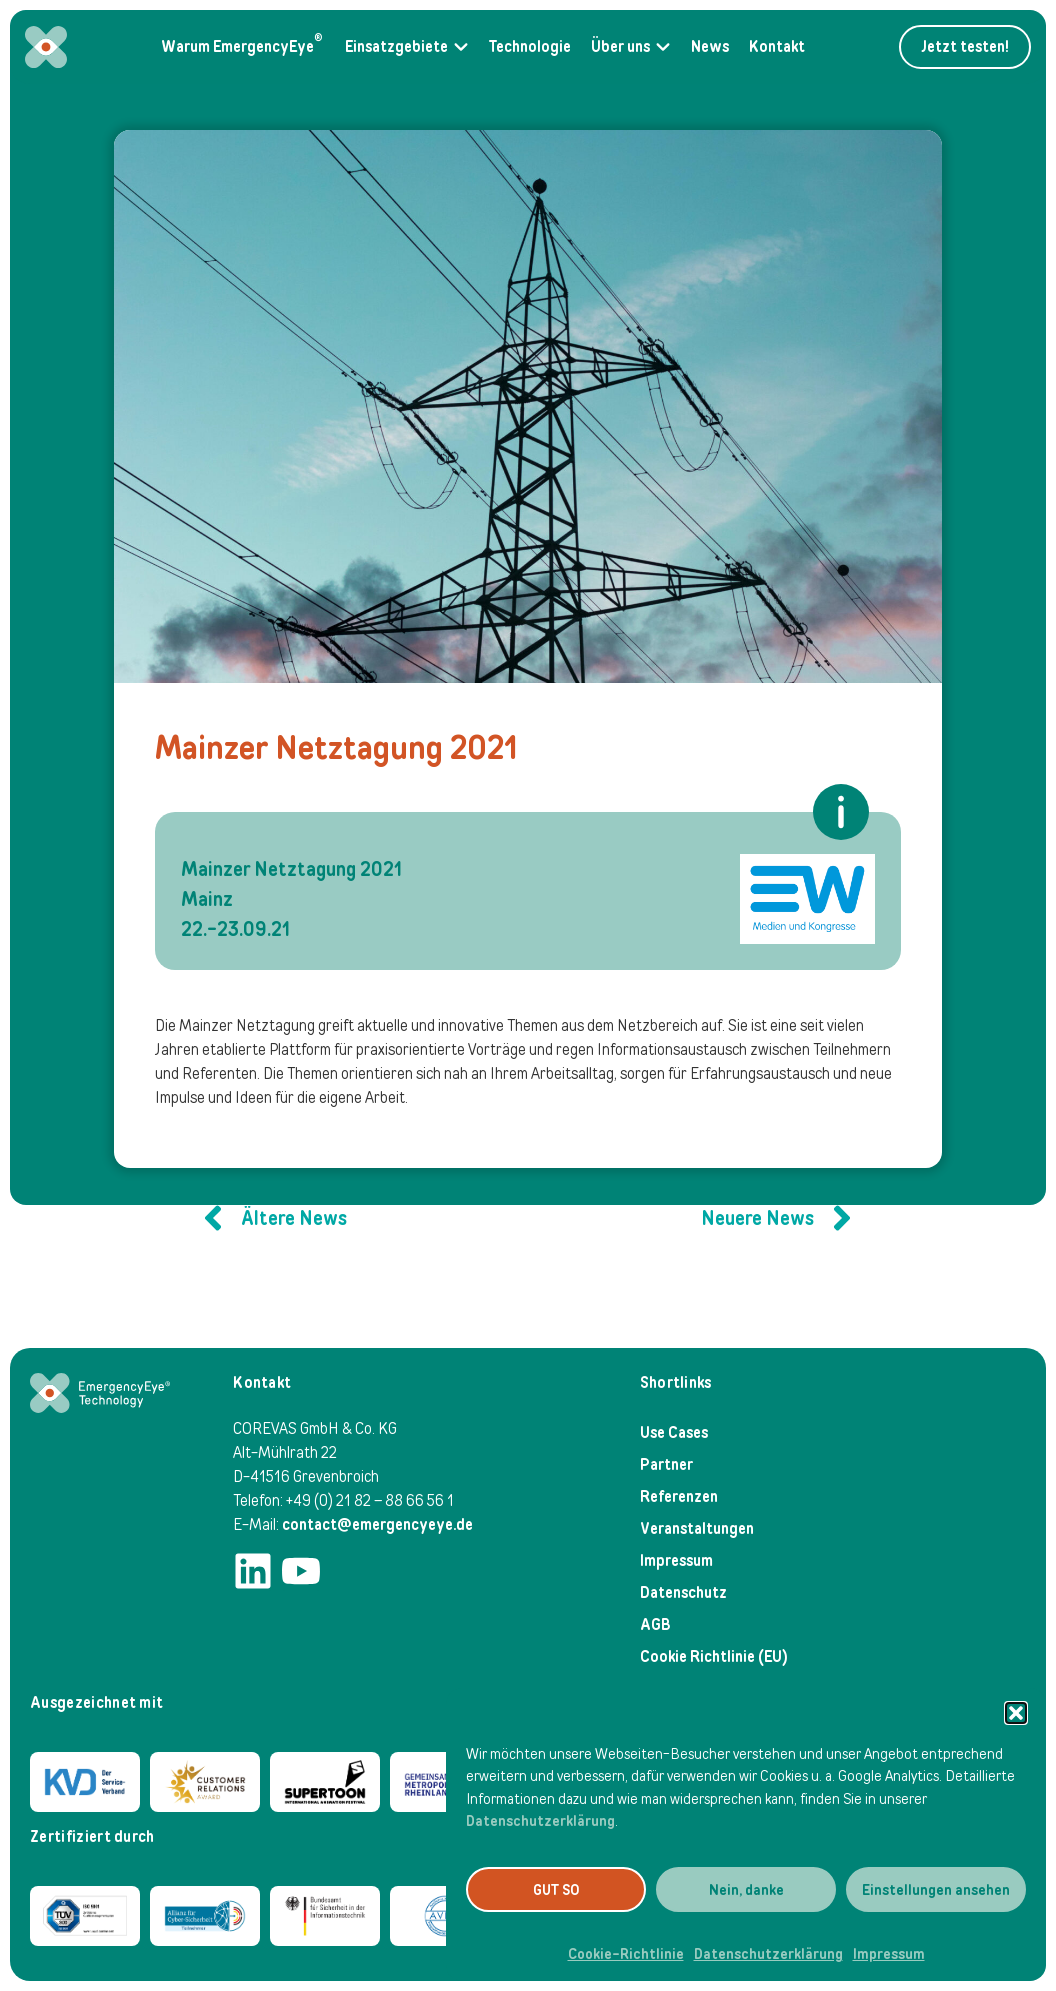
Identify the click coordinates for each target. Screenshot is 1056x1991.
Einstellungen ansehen (936, 1890)
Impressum (889, 1954)
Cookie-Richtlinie (626, 1954)
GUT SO (556, 1890)
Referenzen (679, 1496)
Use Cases (674, 1432)
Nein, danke (746, 1890)
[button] (1016, 1713)
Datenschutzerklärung (540, 1821)
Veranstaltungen (697, 1528)
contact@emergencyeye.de (377, 1524)
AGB (655, 1624)
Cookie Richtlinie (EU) (714, 1656)
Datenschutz (683, 1592)
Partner (666, 1464)
